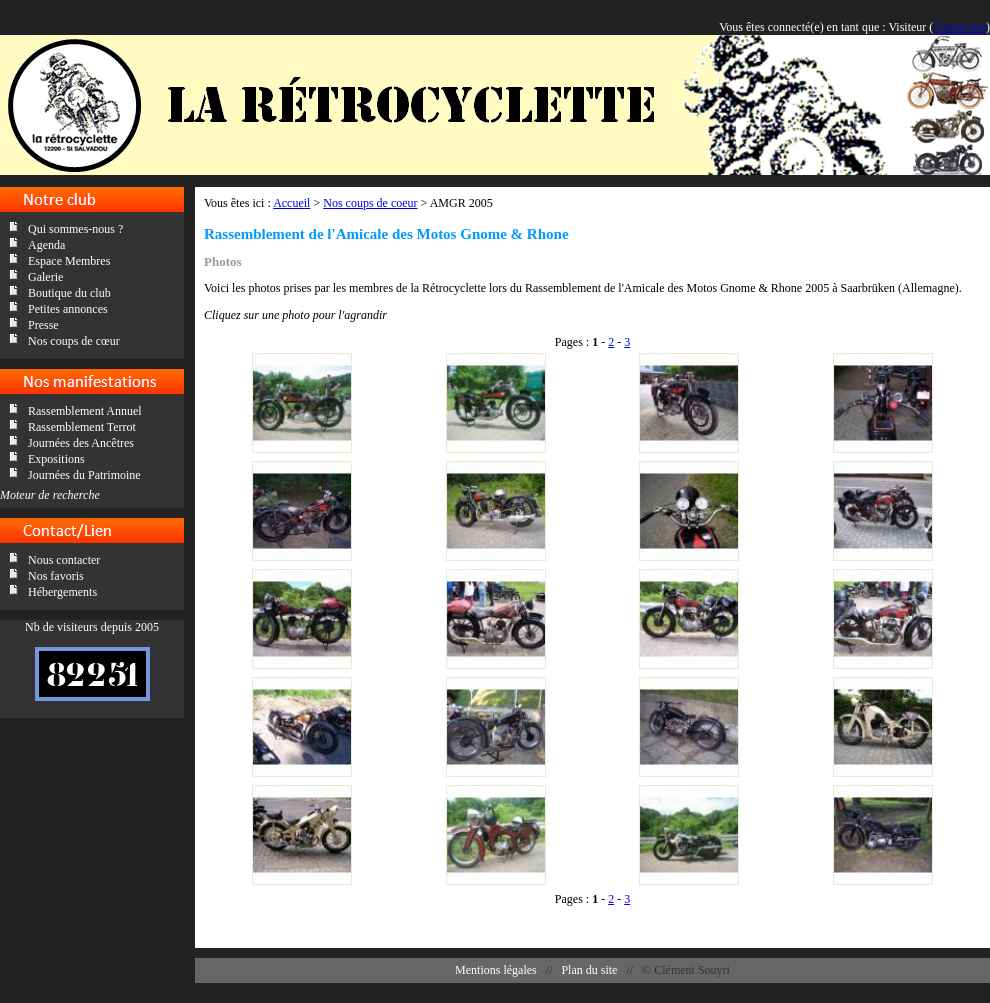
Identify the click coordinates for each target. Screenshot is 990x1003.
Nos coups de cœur (74, 341)
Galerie (45, 277)
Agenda (46, 245)
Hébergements (62, 592)
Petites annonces (68, 309)
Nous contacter (64, 560)
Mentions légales (496, 970)
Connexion (959, 27)
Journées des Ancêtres (81, 443)
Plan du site (589, 970)
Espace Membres (69, 261)
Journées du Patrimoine (84, 475)
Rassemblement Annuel (85, 411)
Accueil (291, 203)
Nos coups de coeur (370, 203)
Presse (43, 325)
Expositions (56, 459)
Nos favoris (56, 576)
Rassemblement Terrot (82, 427)
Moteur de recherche (50, 495)
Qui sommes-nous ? (75, 229)
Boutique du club (69, 293)
